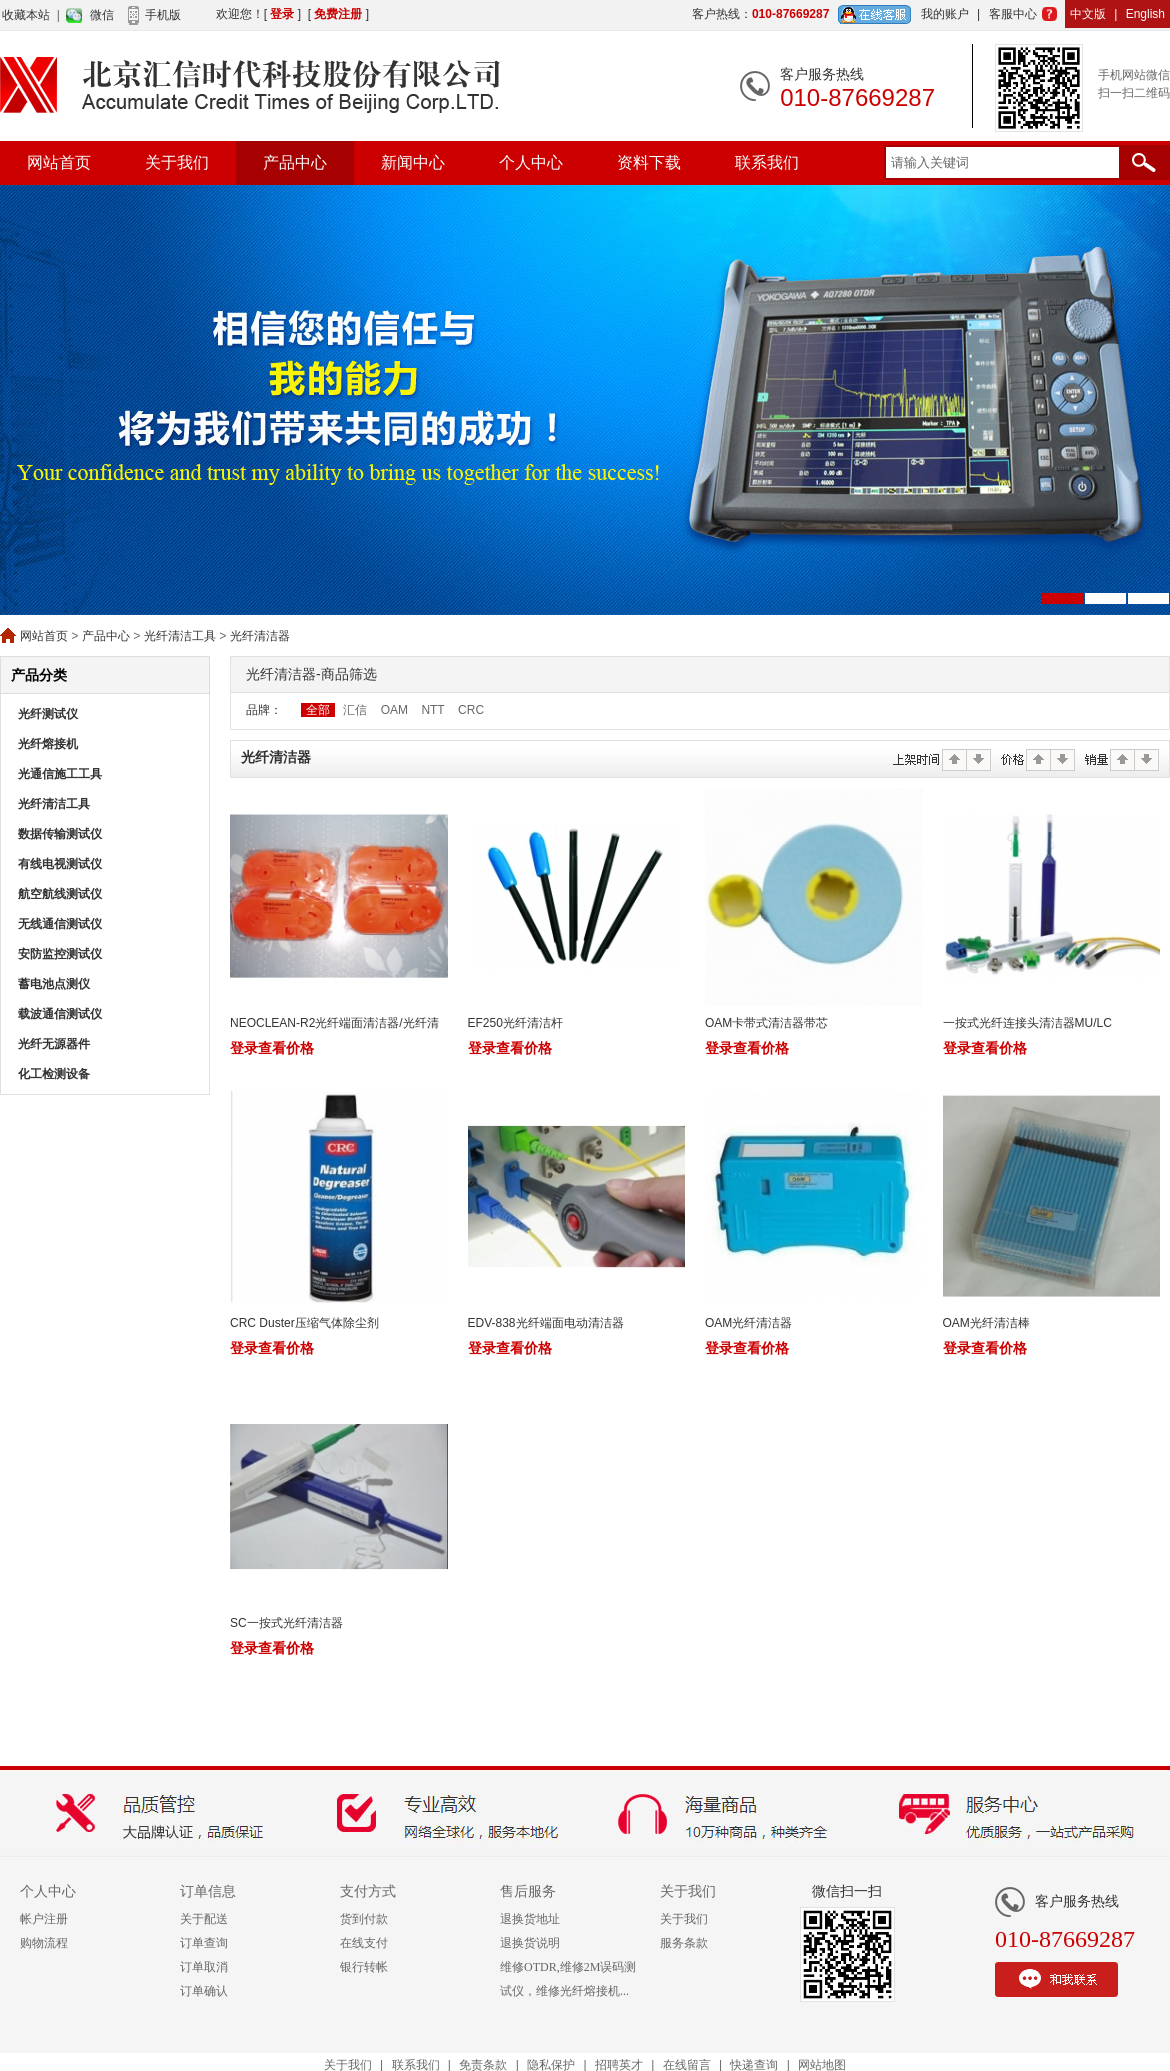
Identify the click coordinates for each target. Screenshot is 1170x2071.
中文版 (1088, 14)
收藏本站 (26, 15)
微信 (102, 15)
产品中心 (295, 162)
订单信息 (208, 1891)
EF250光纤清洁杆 (515, 1023)
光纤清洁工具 (180, 636)
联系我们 (767, 162)
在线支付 (364, 1943)
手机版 (163, 15)
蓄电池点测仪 (54, 984)
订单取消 (204, 1967)
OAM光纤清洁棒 (986, 1323)
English (1145, 14)
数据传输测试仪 (60, 834)
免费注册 (338, 14)
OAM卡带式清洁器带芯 (766, 1023)
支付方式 (368, 1891)
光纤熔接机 (48, 744)
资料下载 (649, 162)
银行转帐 (364, 1967)
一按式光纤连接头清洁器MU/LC (1027, 1023)
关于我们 (177, 162)
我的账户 (945, 14)
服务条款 (684, 1943)
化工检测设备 (54, 1074)
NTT (432, 710)
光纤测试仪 (48, 714)
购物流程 (44, 1943)
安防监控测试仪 (60, 954)
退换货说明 (530, 1943)
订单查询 (204, 1943)
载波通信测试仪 (60, 1014)
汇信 (355, 710)
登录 (282, 14)
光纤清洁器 (260, 636)
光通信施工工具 (60, 774)
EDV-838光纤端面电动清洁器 (546, 1323)
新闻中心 (413, 162)
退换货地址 (530, 1919)
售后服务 (528, 1891)
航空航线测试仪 (60, 894)
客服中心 (1013, 14)
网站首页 (59, 162)
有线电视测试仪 (60, 864)
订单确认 (204, 1991)
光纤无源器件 (54, 1044)
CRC (471, 710)
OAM (394, 710)
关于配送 (204, 1919)
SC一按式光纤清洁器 (286, 1623)
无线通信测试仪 (60, 924)
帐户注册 (44, 1919)
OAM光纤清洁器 (748, 1323)
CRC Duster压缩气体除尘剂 (304, 1323)
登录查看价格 (272, 1048)
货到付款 (364, 1919)
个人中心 (531, 162)
